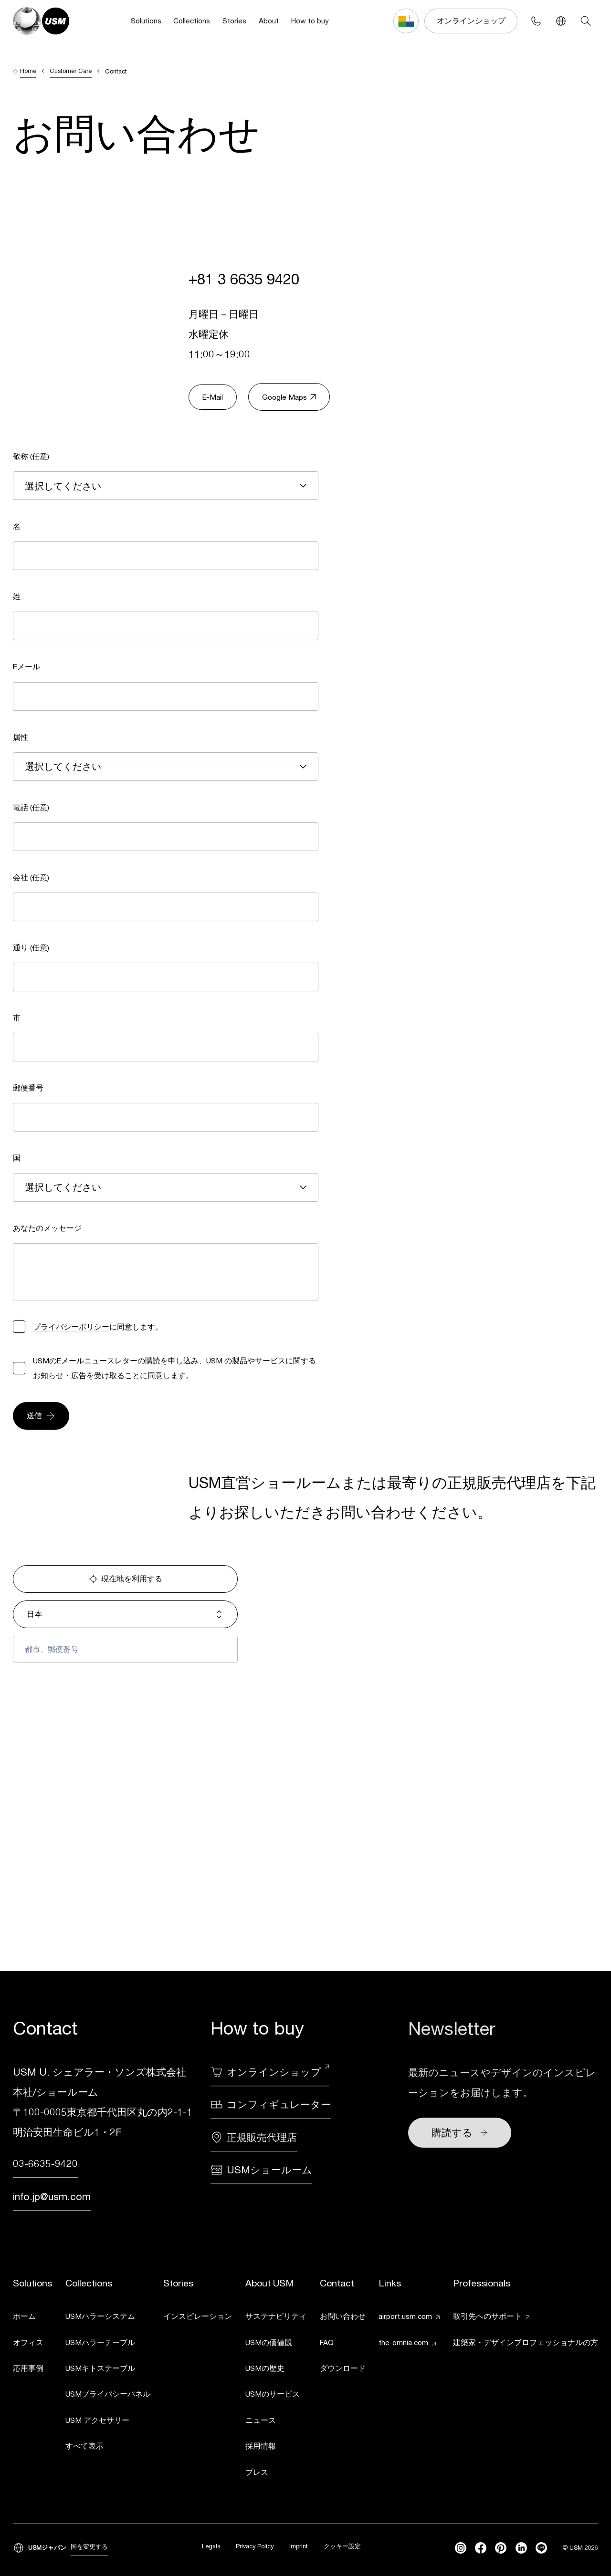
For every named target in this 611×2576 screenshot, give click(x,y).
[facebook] (480, 2548)
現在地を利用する (125, 1579)
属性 (20, 737)
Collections (191, 20)
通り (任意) (31, 947)
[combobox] (165, 485)
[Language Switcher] (560, 21)
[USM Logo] (41, 21)
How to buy (310, 20)
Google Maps (289, 397)
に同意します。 (98, 1326)
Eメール (26, 666)
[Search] (585, 21)
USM (214, 1360)
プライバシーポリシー (71, 1326)
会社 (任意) (31, 877)
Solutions (146, 20)
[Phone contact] (535, 21)
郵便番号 (28, 1087)
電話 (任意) (31, 807)
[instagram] (460, 2548)
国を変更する (89, 2547)
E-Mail (212, 397)
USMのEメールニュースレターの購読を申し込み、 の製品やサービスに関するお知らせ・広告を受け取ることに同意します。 (174, 1368)
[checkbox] (19, 1326)
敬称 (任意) (31, 456)
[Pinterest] (500, 2548)
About (269, 20)
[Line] (541, 2548)
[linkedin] (521, 2548)
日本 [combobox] (125, 1614)
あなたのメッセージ (47, 1228)
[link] (32, 2318)
